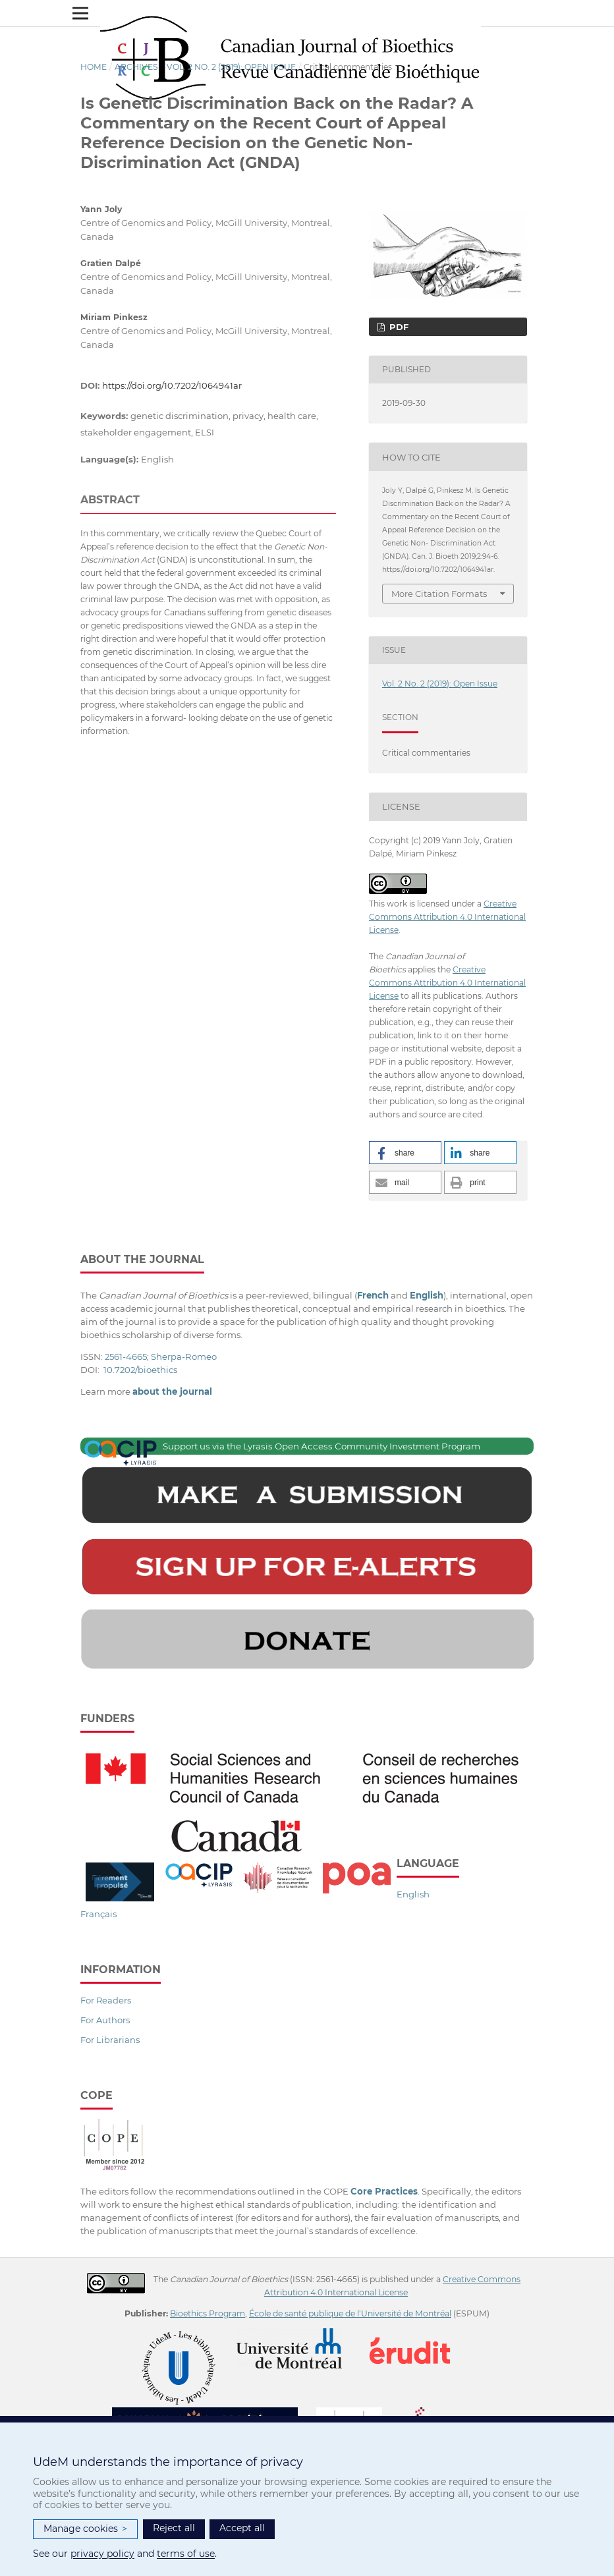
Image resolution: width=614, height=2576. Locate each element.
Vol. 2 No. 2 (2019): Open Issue (231, 67)
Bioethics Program (207, 2313)
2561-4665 (126, 1356)
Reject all (174, 2528)
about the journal (172, 1391)
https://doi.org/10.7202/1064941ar (172, 385)
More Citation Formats (439, 593)
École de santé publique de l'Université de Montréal (350, 2313)
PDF (397, 327)
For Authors (105, 2020)
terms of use (186, 2554)
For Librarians (110, 2039)
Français (98, 1914)
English (413, 1894)
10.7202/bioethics (140, 1369)
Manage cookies (85, 2529)
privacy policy (102, 2554)
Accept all (242, 2528)
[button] (405, 1152)
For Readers (105, 2000)
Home (93, 67)
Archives (136, 67)
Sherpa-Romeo (184, 1356)
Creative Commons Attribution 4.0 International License (447, 917)
